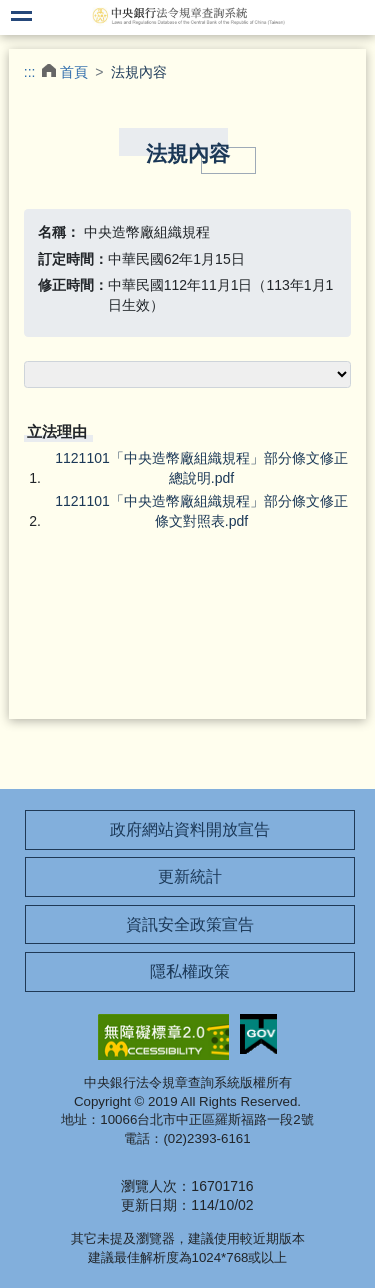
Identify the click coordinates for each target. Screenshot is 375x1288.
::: (30, 72)
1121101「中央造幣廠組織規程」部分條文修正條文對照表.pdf (201, 511)
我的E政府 (259, 1034)
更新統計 (190, 876)
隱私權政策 (190, 971)
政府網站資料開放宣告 (190, 829)
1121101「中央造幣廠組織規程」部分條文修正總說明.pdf (201, 468)
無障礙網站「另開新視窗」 (163, 1037)
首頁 (74, 72)
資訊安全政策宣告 (190, 924)
